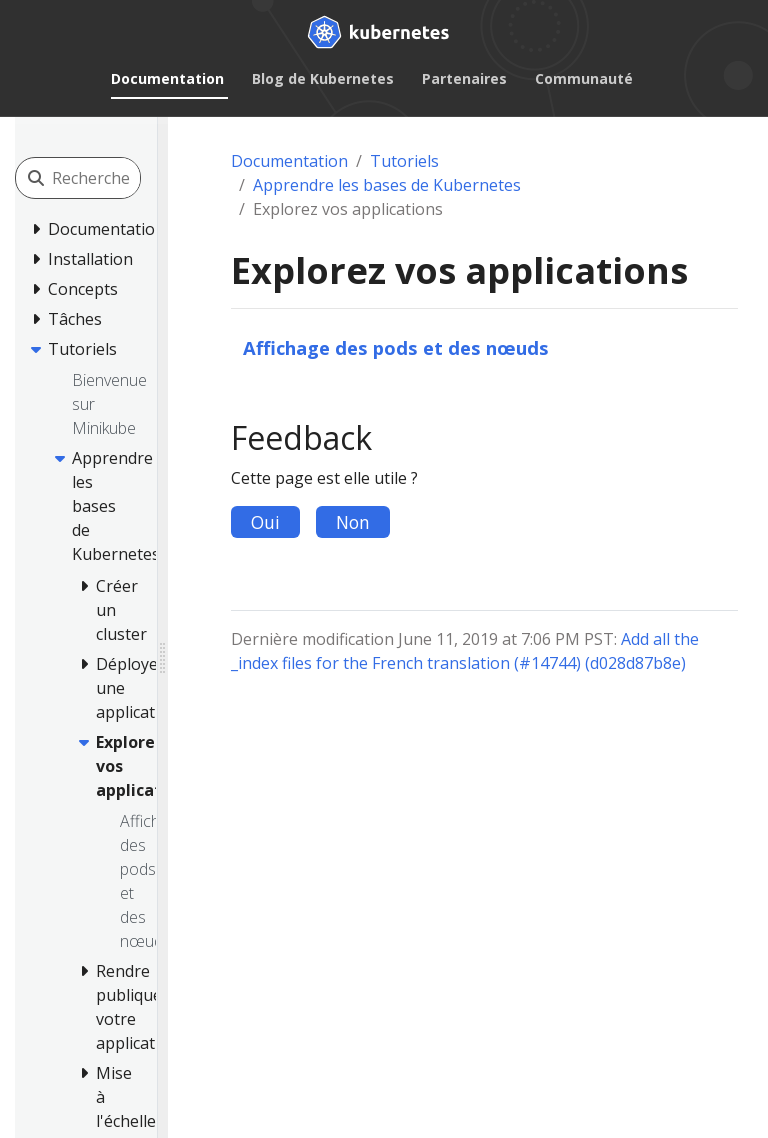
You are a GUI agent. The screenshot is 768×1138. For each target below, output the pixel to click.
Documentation (167, 78)
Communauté (584, 78)
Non (353, 522)
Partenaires (464, 78)
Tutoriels (404, 161)
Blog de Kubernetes (323, 78)
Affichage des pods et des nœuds (396, 347)
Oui (265, 522)
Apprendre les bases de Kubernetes (387, 185)
